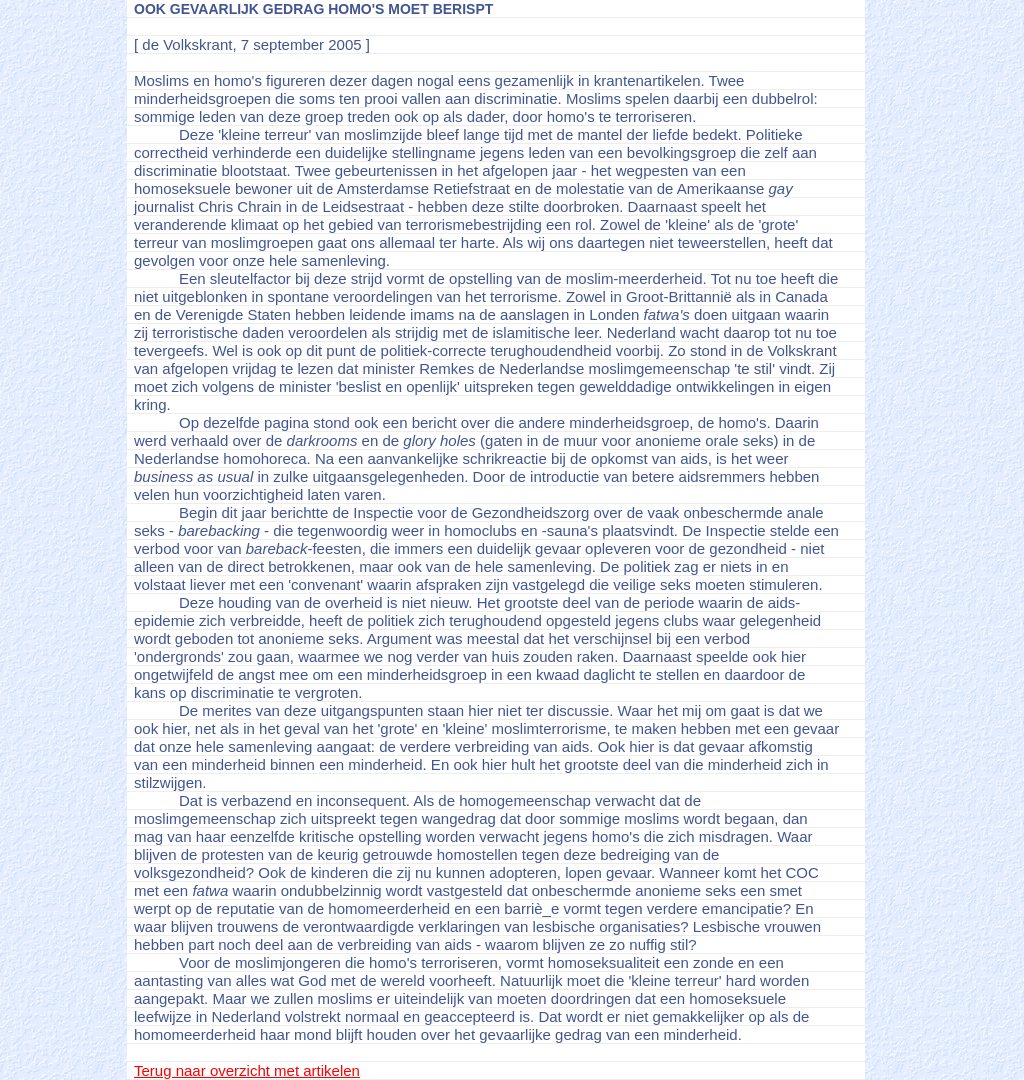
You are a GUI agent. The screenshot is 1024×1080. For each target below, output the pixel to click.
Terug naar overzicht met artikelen (247, 1070)
